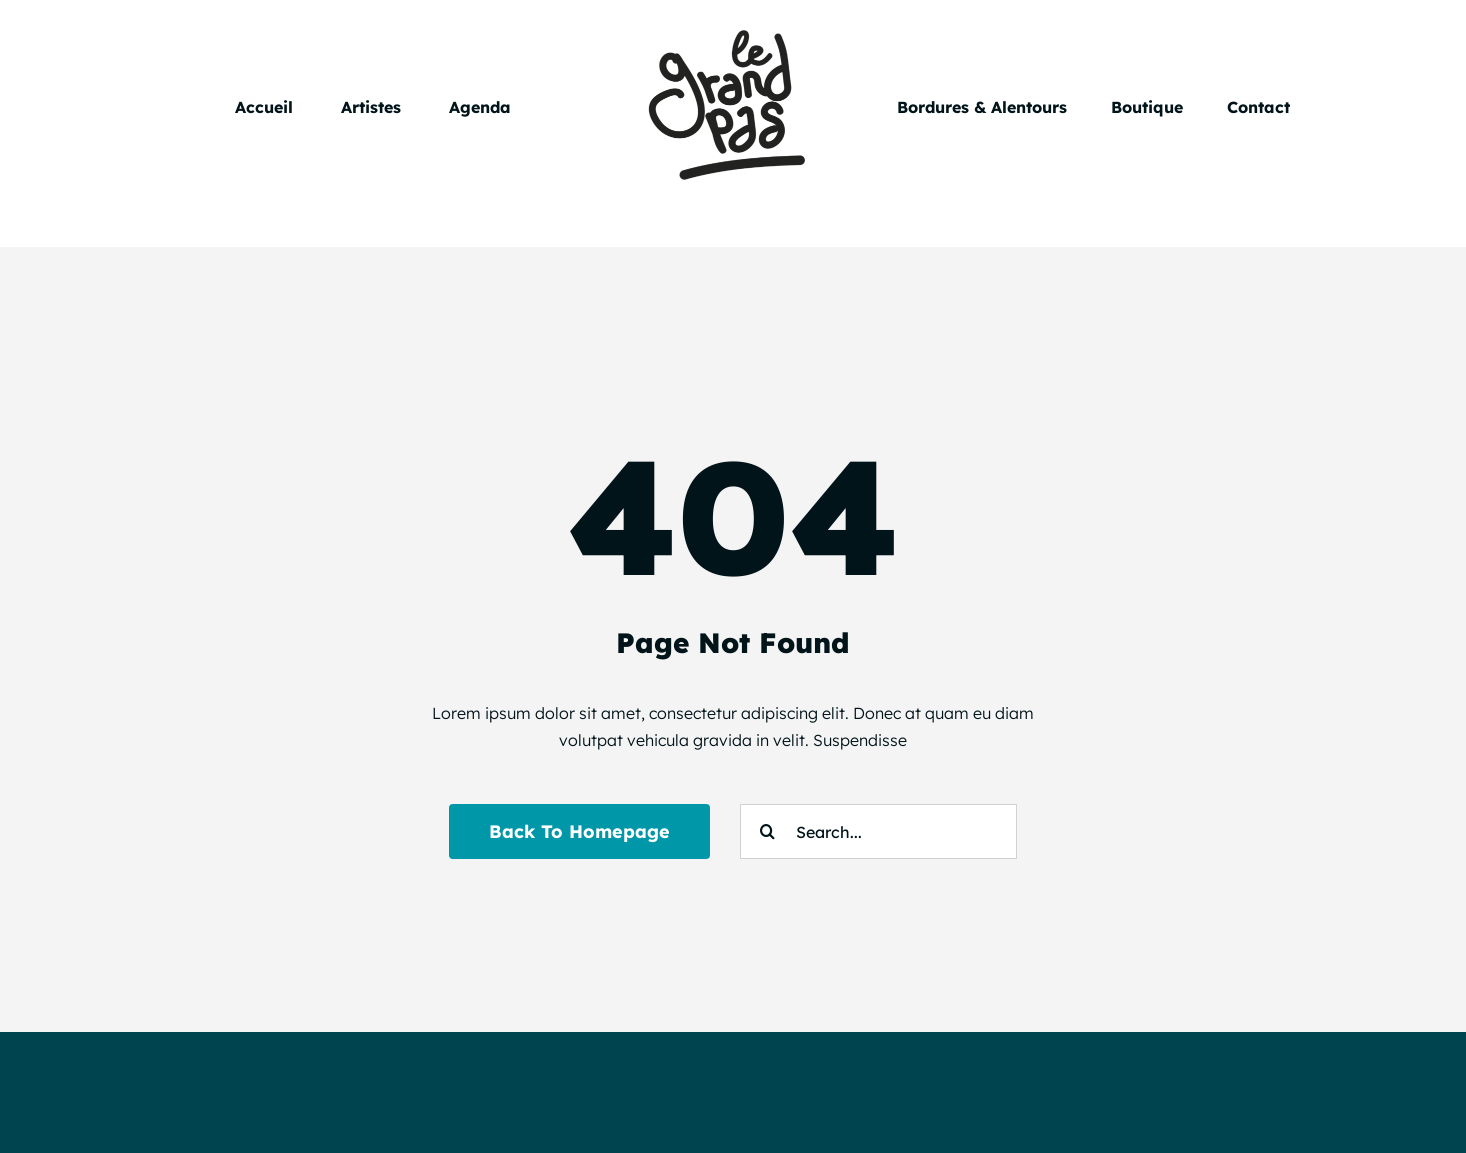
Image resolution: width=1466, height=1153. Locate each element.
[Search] (767, 831)
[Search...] (878, 831)
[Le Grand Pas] (733, 28)
